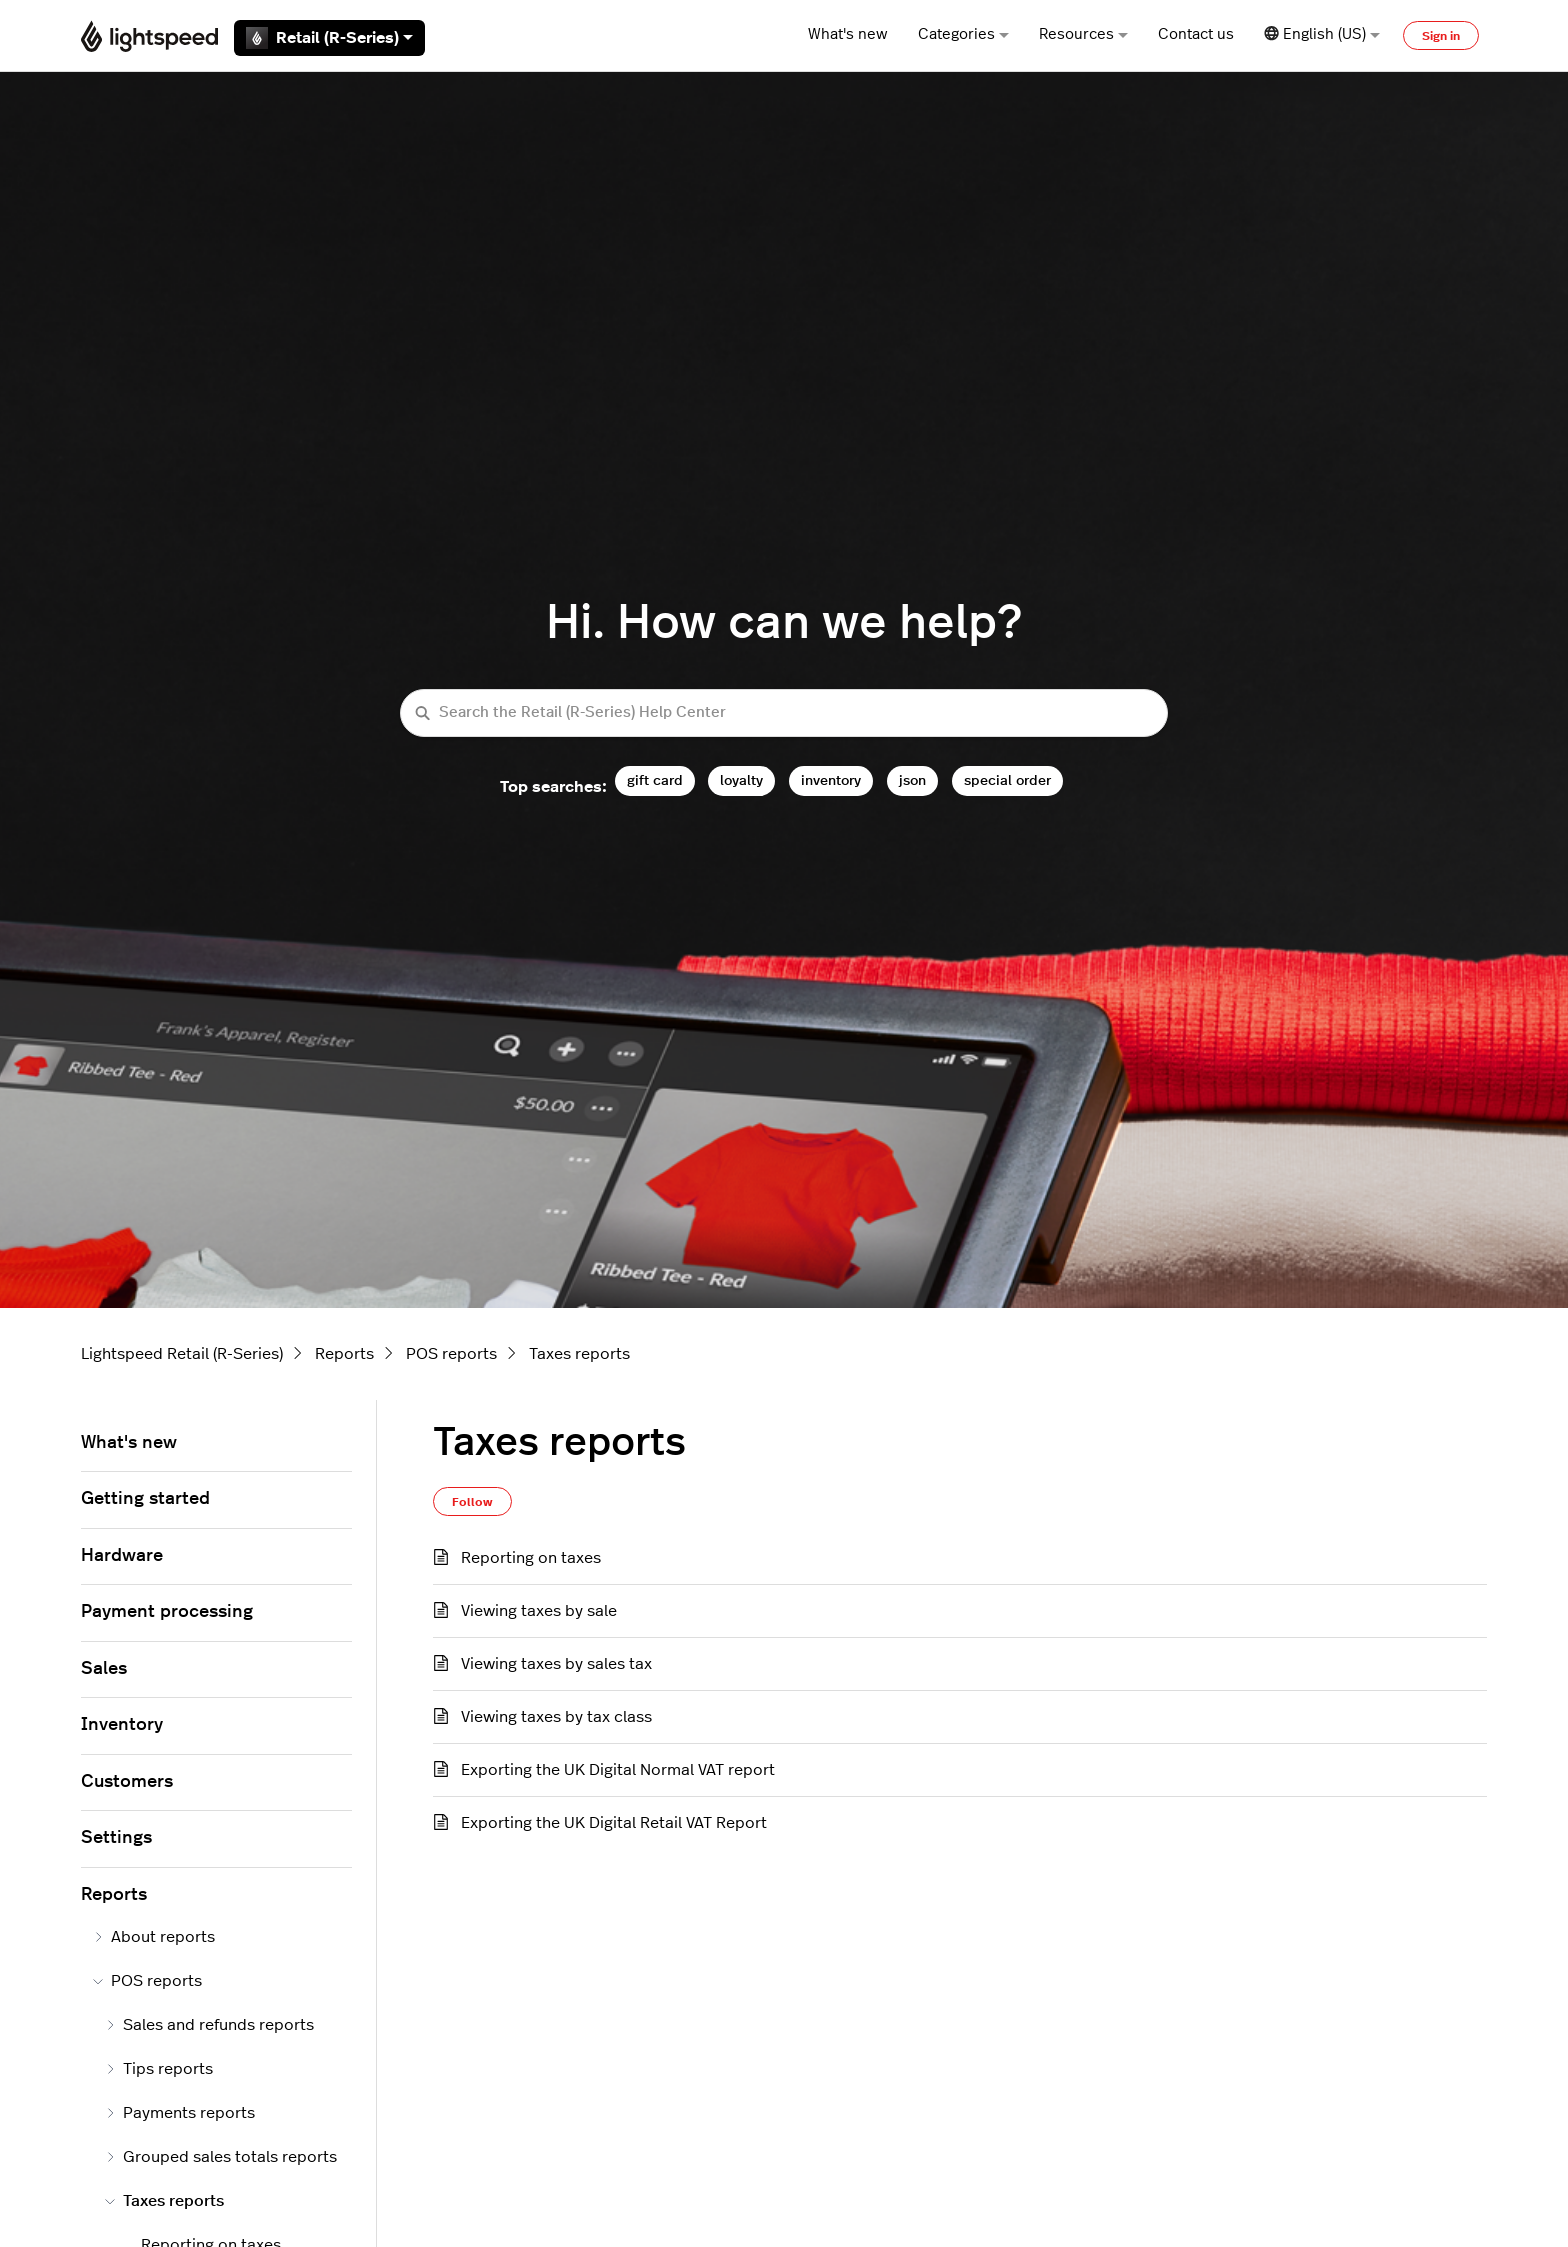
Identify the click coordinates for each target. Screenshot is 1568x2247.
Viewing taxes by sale (539, 1611)
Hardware (122, 1556)
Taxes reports (579, 1354)
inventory (831, 780)
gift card (655, 780)
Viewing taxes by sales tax (556, 1664)
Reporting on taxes (531, 1558)
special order (1007, 780)
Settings (116, 1838)
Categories (963, 34)
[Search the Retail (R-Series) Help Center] (784, 713)
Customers (127, 1782)
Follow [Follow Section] (472, 1502)
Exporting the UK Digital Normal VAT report (618, 1770)
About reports (154, 1937)
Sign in (1441, 36)
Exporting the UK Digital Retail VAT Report (614, 1823)
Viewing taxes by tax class (556, 1717)
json (912, 780)
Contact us (1196, 34)
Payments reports (180, 2113)
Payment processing (167, 1612)
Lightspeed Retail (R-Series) (182, 1354)
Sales (104, 1669)
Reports (344, 1354)
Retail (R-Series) (329, 38)
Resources (1083, 34)
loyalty (741, 780)
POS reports (451, 1354)
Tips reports (159, 2069)
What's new (848, 34)
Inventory (122, 1725)
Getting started (145, 1499)
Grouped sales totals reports (221, 2157)
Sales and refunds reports (209, 2025)
